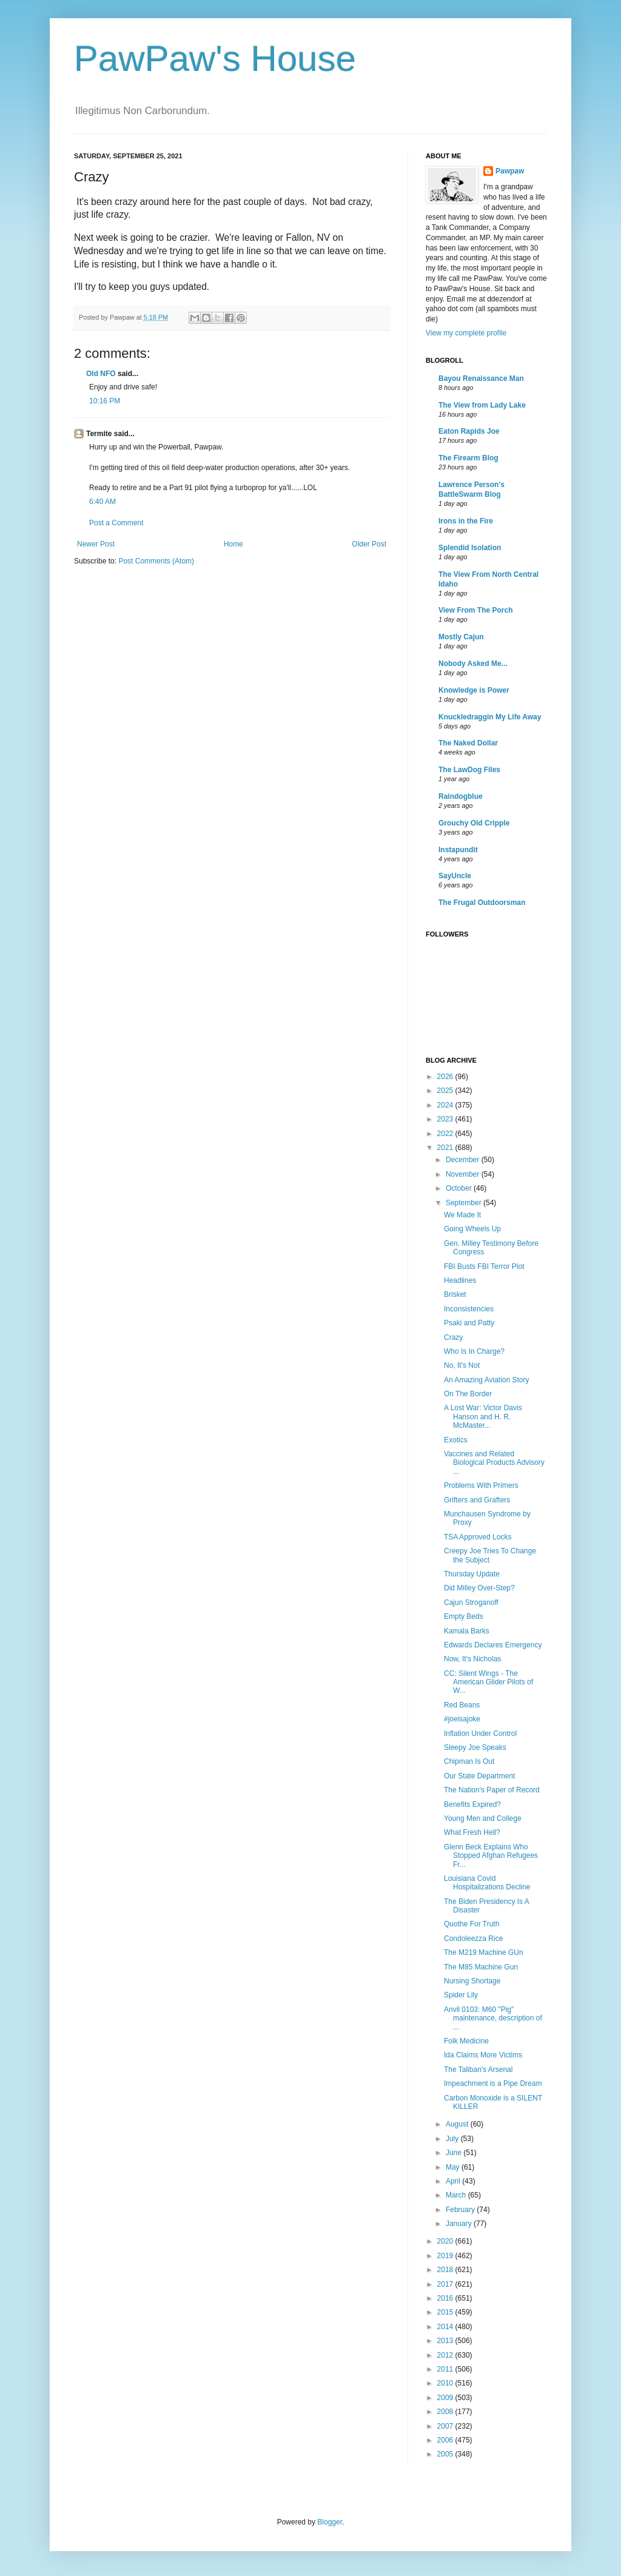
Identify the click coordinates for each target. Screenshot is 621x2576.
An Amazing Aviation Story (486, 1380)
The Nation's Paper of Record (492, 1790)
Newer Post (96, 544)
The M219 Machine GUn (483, 1952)
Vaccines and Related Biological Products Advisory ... (494, 1463)
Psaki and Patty (469, 1323)
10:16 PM (104, 401)
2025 (446, 1090)
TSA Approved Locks (477, 1537)
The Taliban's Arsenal (478, 2069)
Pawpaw (509, 171)
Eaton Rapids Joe (469, 431)
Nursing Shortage (472, 1981)
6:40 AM (102, 501)
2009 (446, 2397)
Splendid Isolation (469, 547)
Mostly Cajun (461, 637)
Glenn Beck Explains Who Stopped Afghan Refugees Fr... (491, 1856)
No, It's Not (462, 1365)
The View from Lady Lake (482, 405)
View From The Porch (475, 610)
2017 (446, 2284)
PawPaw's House (215, 58)
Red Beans (462, 1705)
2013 (446, 2340)
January (460, 2223)
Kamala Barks (466, 1631)
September (464, 1203)
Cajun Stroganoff (471, 1602)
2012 (446, 2355)
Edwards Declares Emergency (493, 1645)
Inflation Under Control (480, 1733)
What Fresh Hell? (472, 1832)
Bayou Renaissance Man (481, 378)
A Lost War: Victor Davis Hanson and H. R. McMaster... (483, 1417)
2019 (446, 2255)
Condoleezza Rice (473, 1938)
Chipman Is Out (469, 1761)
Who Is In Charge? (474, 1351)
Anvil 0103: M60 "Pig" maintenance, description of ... (493, 2018)
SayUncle (454, 876)
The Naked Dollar (468, 743)
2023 (446, 1119)
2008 (446, 2411)
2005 (446, 2454)
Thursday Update (472, 1574)
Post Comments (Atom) (156, 561)
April (454, 2181)
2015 (446, 2312)
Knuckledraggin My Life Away (489, 717)
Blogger (329, 2522)
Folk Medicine (466, 2041)
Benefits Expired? (472, 1804)
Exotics (456, 1440)
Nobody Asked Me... (473, 663)
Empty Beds (463, 1616)
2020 (446, 2241)
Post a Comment (116, 523)
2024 (446, 1105)
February (461, 2209)
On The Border (468, 1394)
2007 (446, 2426)
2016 (446, 2298)
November (464, 1174)
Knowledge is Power (473, 690)
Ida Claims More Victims (483, 2055)
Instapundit (458, 850)
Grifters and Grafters (477, 1500)
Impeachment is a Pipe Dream (493, 2083)
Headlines (460, 1280)
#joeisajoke (462, 1719)
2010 (446, 2383)
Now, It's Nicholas (472, 1659)
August (458, 2124)
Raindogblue (460, 796)
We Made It (462, 1215)
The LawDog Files (469, 769)
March (457, 2195)
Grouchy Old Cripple (473, 823)
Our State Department (479, 1776)
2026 (446, 1076)
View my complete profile (466, 333)
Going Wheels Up (472, 1229)
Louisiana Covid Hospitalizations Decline (487, 1882)
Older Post (369, 544)
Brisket (455, 1294)
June (454, 2152)
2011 (446, 2369)
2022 (446, 1133)
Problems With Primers (481, 1485)
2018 (446, 2269)
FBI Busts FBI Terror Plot (484, 1266)
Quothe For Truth (471, 1924)
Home (233, 544)
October (460, 1188)
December (464, 1159)
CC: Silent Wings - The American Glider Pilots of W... (488, 1682)
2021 (446, 1147)
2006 (446, 2440)
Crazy (453, 1337)
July (453, 2138)
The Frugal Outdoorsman (481, 902)
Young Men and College (483, 1818)
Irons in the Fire (465, 521)
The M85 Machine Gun (481, 1967)
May (454, 2167)
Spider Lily (461, 1995)
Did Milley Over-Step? (479, 1588)
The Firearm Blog (468, 458)
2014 (446, 2326)
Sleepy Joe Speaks (475, 1747)
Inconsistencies (469, 1309)
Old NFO (101, 373)
